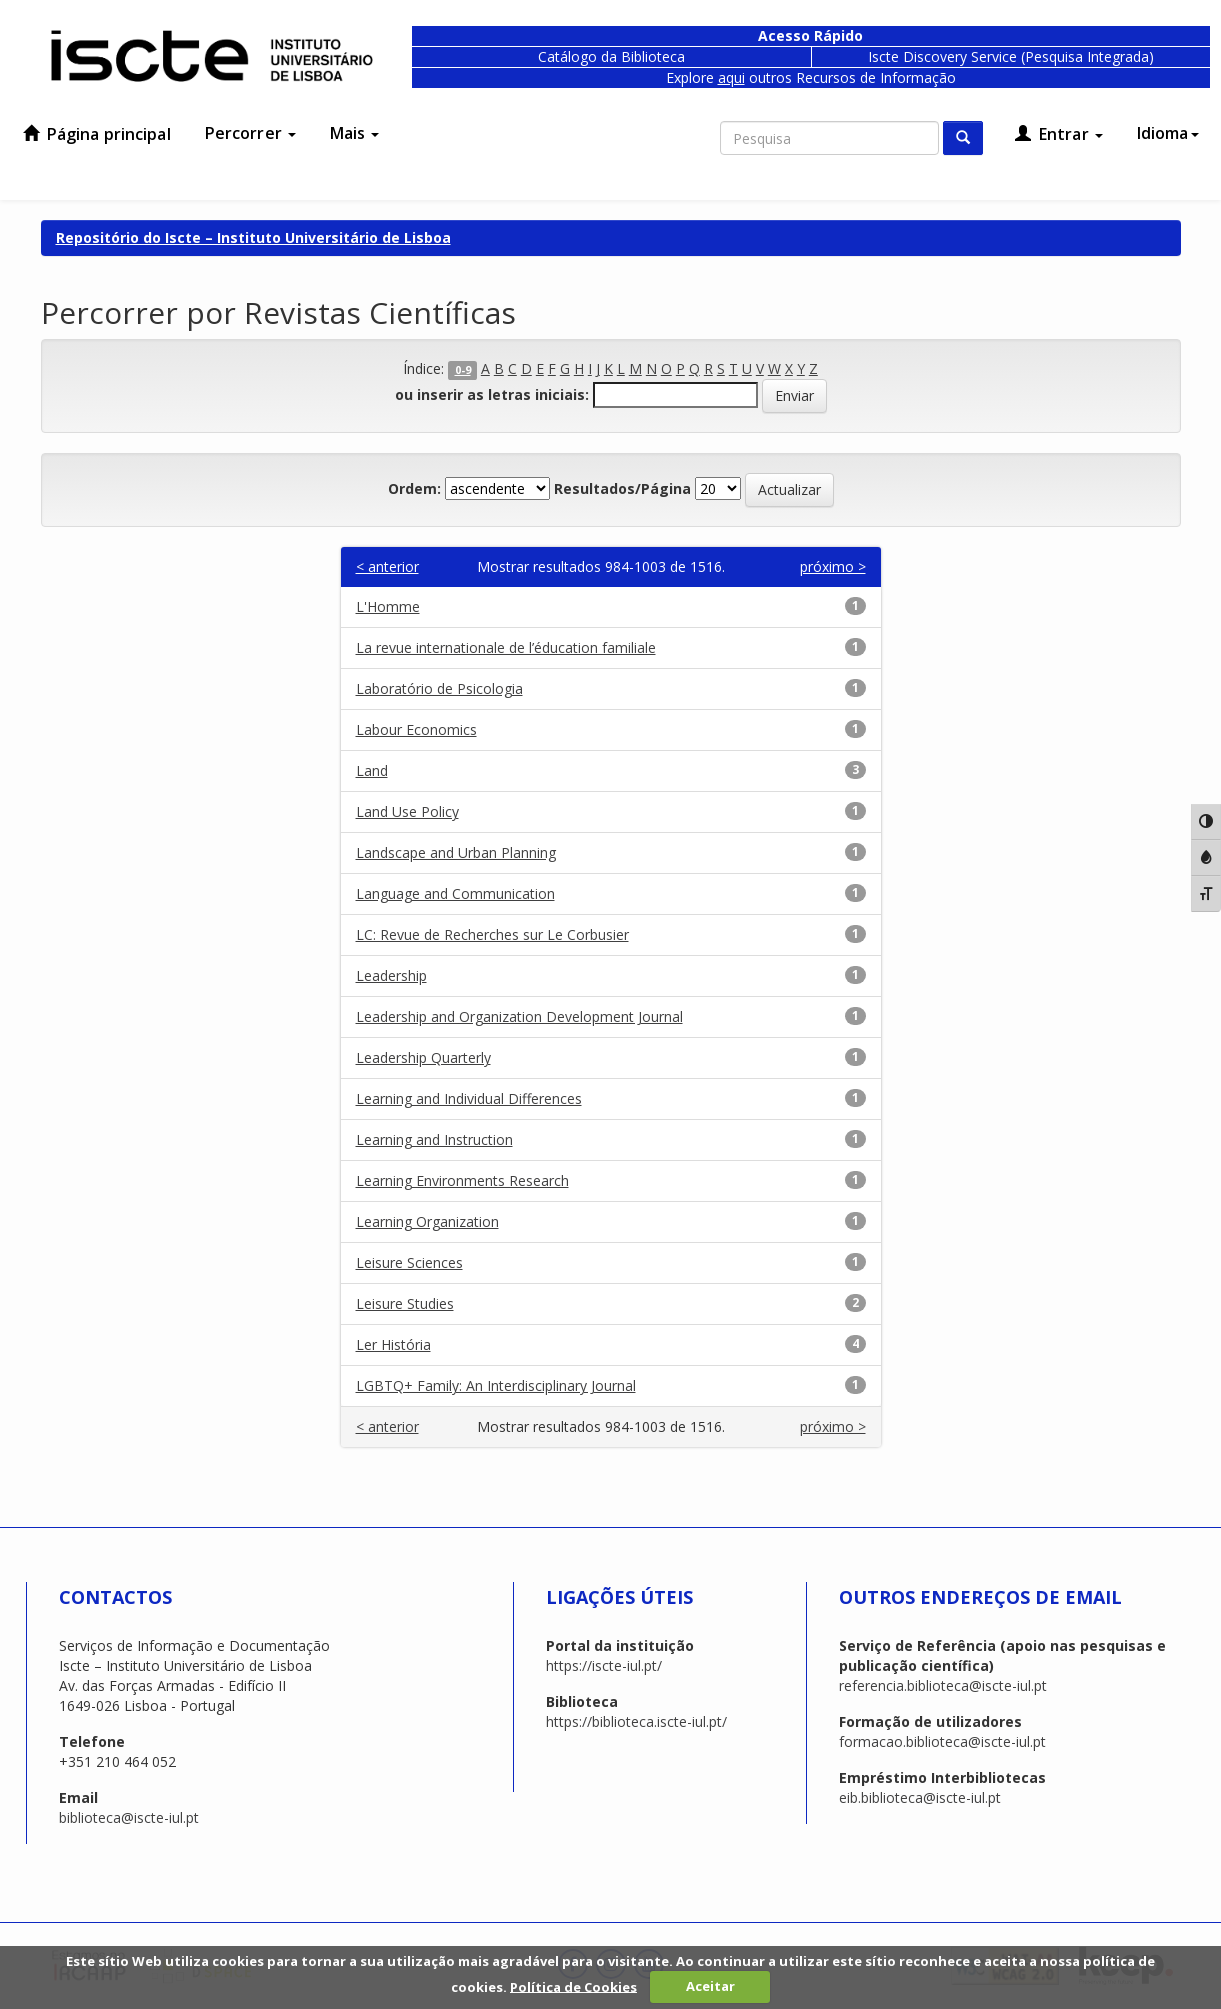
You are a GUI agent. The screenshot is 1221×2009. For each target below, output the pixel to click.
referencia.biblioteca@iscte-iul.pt (943, 1685)
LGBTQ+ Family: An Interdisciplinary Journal (496, 1385)
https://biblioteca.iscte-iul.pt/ (636, 1721)
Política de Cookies (573, 1986)
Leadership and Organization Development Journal (519, 1016)
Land (372, 770)
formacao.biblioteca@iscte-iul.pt (942, 1741)
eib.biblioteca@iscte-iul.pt (920, 1797)
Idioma (1168, 133)
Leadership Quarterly (423, 1057)
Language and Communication (455, 893)
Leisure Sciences (409, 1262)
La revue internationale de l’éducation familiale (506, 647)
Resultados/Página (622, 488)
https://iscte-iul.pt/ (604, 1665)
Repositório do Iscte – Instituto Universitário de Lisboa (253, 237)
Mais (355, 133)
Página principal (97, 134)
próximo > (833, 566)
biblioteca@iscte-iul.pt (129, 1817)
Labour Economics (416, 729)
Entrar (1059, 134)
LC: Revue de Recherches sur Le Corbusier (492, 934)
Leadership (391, 975)
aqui (731, 77)
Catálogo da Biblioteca (611, 56)
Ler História (393, 1344)
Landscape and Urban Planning (456, 852)
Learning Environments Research (462, 1180)
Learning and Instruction (434, 1139)
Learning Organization (427, 1221)
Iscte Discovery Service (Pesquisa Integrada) (1011, 56)
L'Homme (388, 606)
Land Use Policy (407, 811)
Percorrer (250, 133)
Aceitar (710, 1986)
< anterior (387, 566)
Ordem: (414, 488)
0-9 (463, 370)
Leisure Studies (405, 1303)
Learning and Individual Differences (469, 1098)
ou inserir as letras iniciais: (492, 394)
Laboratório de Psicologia (439, 688)
